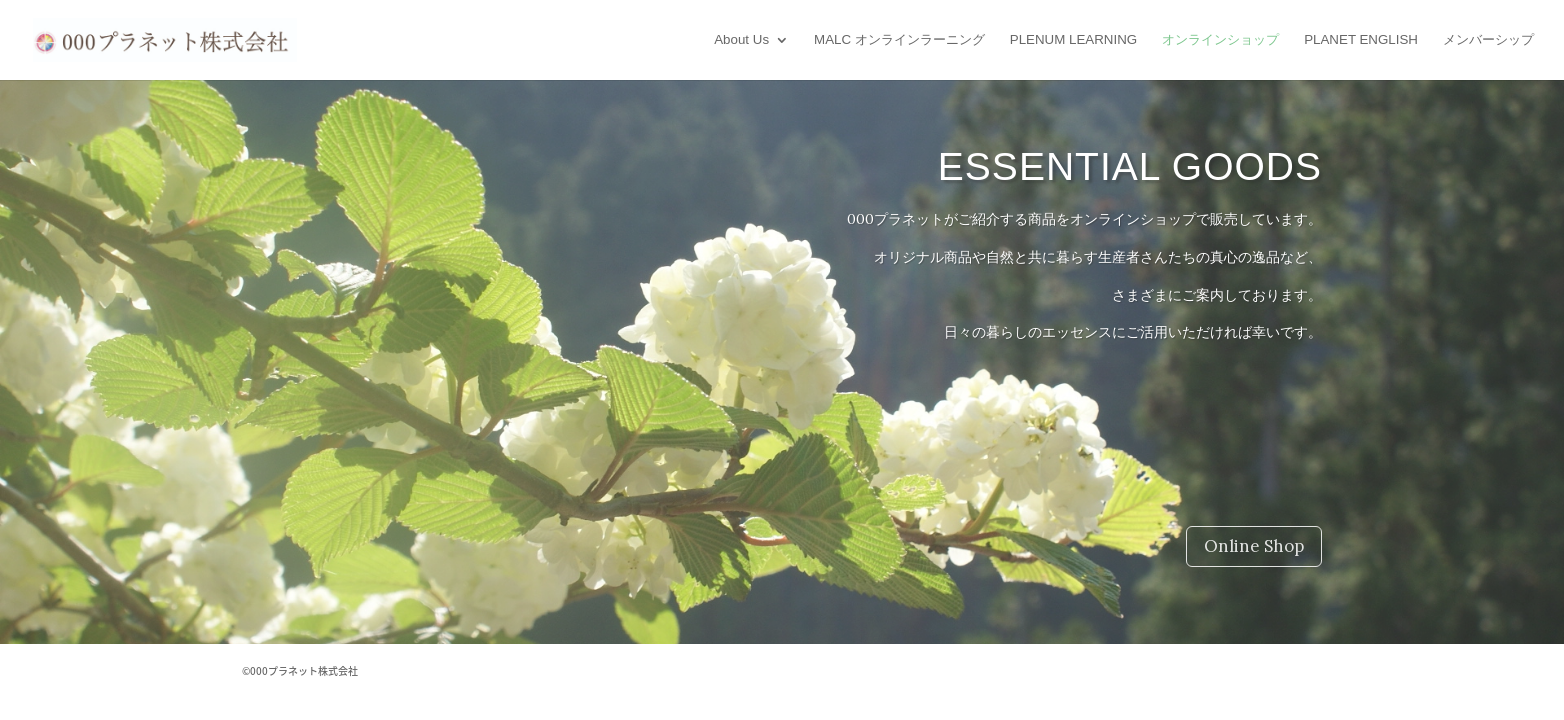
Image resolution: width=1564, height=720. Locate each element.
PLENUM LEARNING (1073, 40)
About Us (741, 40)
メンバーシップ (1488, 40)
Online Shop (1254, 546)
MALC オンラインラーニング (899, 40)
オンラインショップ (1220, 40)
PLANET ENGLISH (1361, 40)
